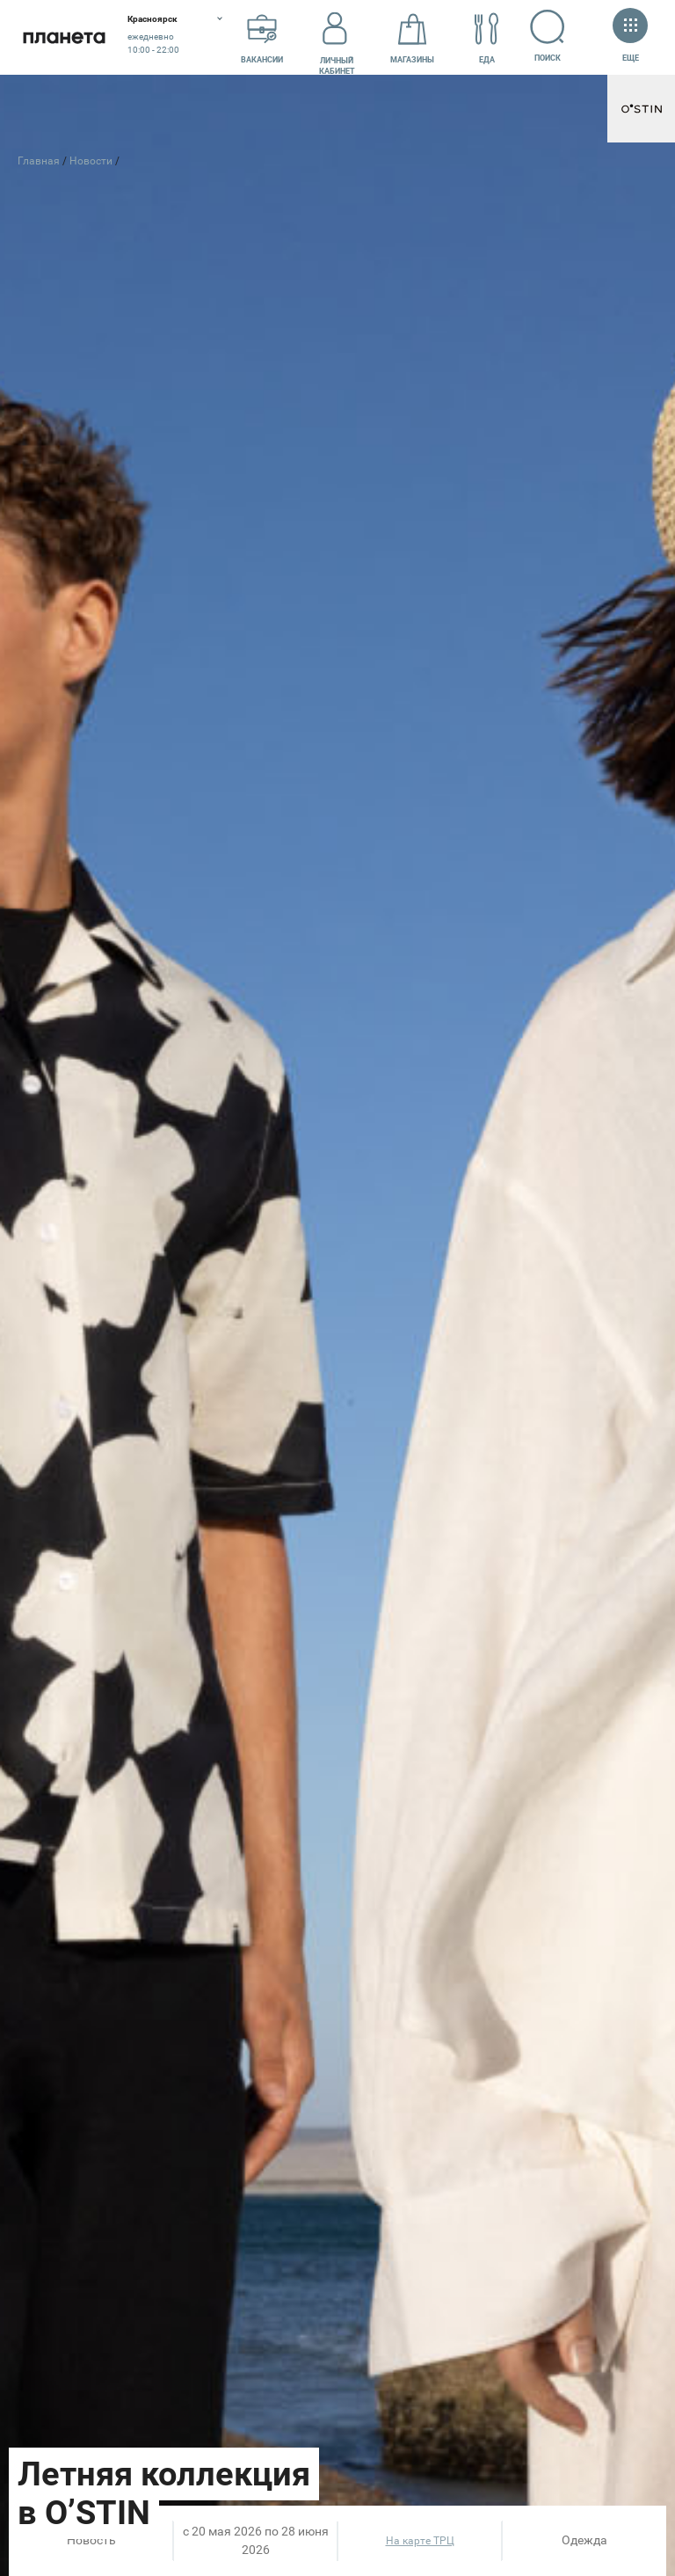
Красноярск (152, 19)
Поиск (548, 36)
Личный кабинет (337, 38)
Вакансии (262, 37)
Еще (630, 36)
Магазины (412, 37)
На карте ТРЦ (420, 2541)
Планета (63, 37)
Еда (487, 37)
